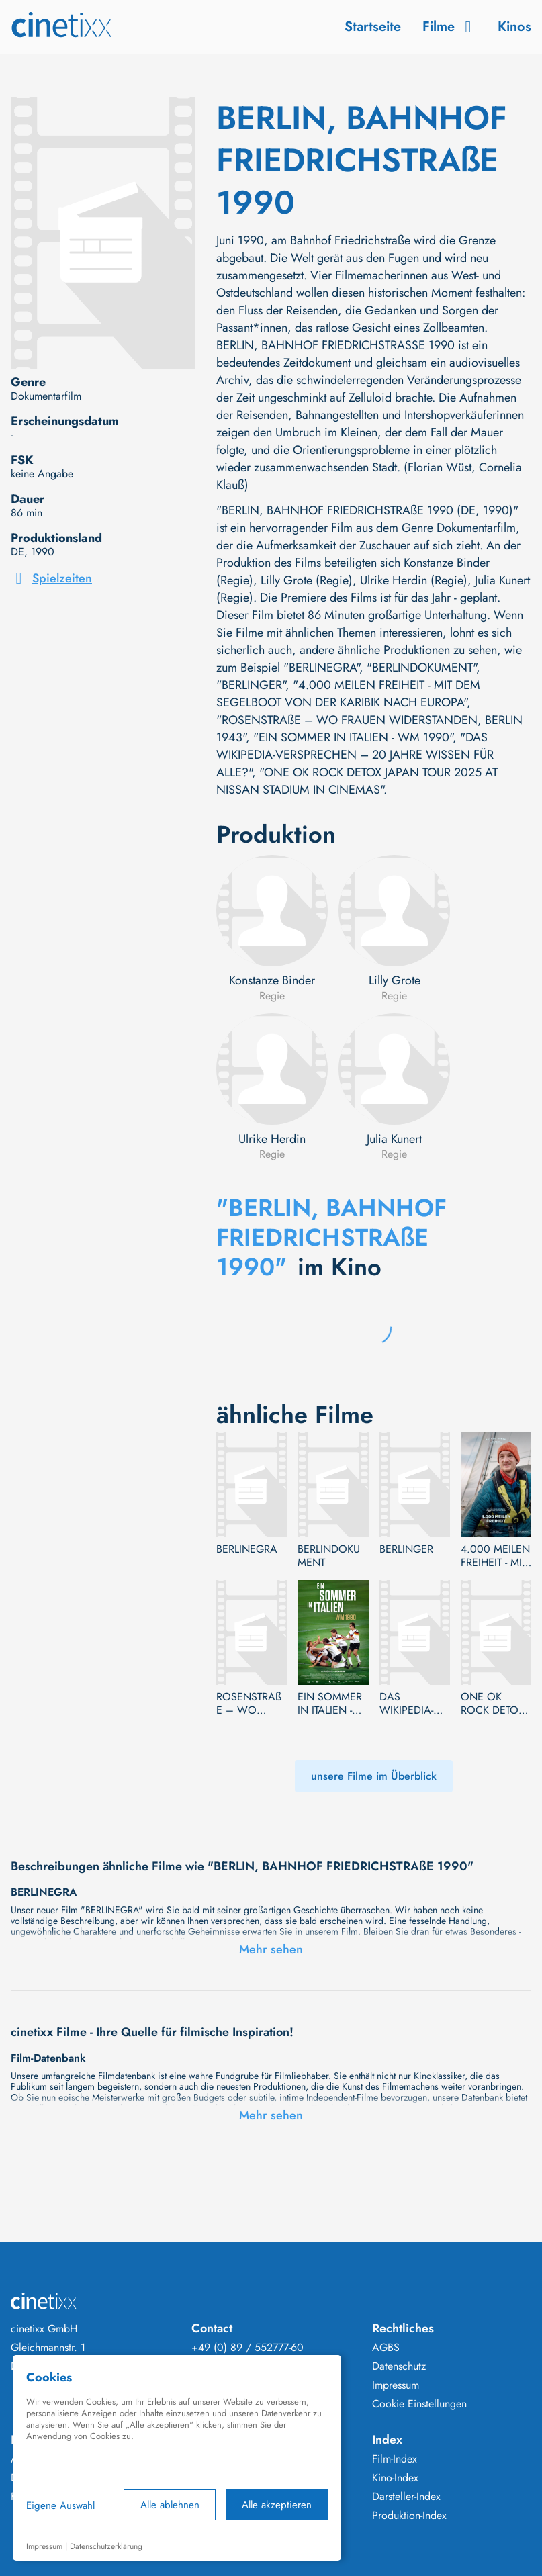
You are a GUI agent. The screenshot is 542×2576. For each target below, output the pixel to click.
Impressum (395, 2385)
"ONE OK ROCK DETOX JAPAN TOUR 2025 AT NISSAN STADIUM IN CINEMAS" (357, 781)
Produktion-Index (409, 2515)
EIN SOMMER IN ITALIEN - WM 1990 (330, 1703)
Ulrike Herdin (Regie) (413, 580)
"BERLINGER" (250, 685)
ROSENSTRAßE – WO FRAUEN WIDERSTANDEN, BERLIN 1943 (248, 1703)
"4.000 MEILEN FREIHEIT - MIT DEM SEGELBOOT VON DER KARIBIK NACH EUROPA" (348, 693)
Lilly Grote (394, 980)
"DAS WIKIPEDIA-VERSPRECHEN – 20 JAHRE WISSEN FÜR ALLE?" (355, 755)
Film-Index (394, 2459)
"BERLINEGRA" (321, 667)
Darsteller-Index (406, 2496)
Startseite (373, 26)
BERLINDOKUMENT (329, 1556)
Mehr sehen (271, 1949)
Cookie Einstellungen (419, 2404)
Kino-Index (395, 2478)
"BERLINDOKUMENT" (421, 667)
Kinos (514, 26)
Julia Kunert (394, 1139)
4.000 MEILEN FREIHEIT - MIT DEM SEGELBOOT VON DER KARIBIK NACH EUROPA (496, 1556)
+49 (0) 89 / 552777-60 (247, 2347)
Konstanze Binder (272, 980)
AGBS (386, 2347)
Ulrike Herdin (272, 1139)
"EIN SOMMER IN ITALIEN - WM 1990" (353, 737)
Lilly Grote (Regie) (307, 580)
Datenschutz (399, 2366)
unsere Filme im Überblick (374, 1776)
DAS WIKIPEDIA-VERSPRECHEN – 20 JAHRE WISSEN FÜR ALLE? (413, 1703)
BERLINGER (406, 1549)
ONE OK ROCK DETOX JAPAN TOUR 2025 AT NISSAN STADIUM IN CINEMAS (493, 1703)
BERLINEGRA (246, 1549)
